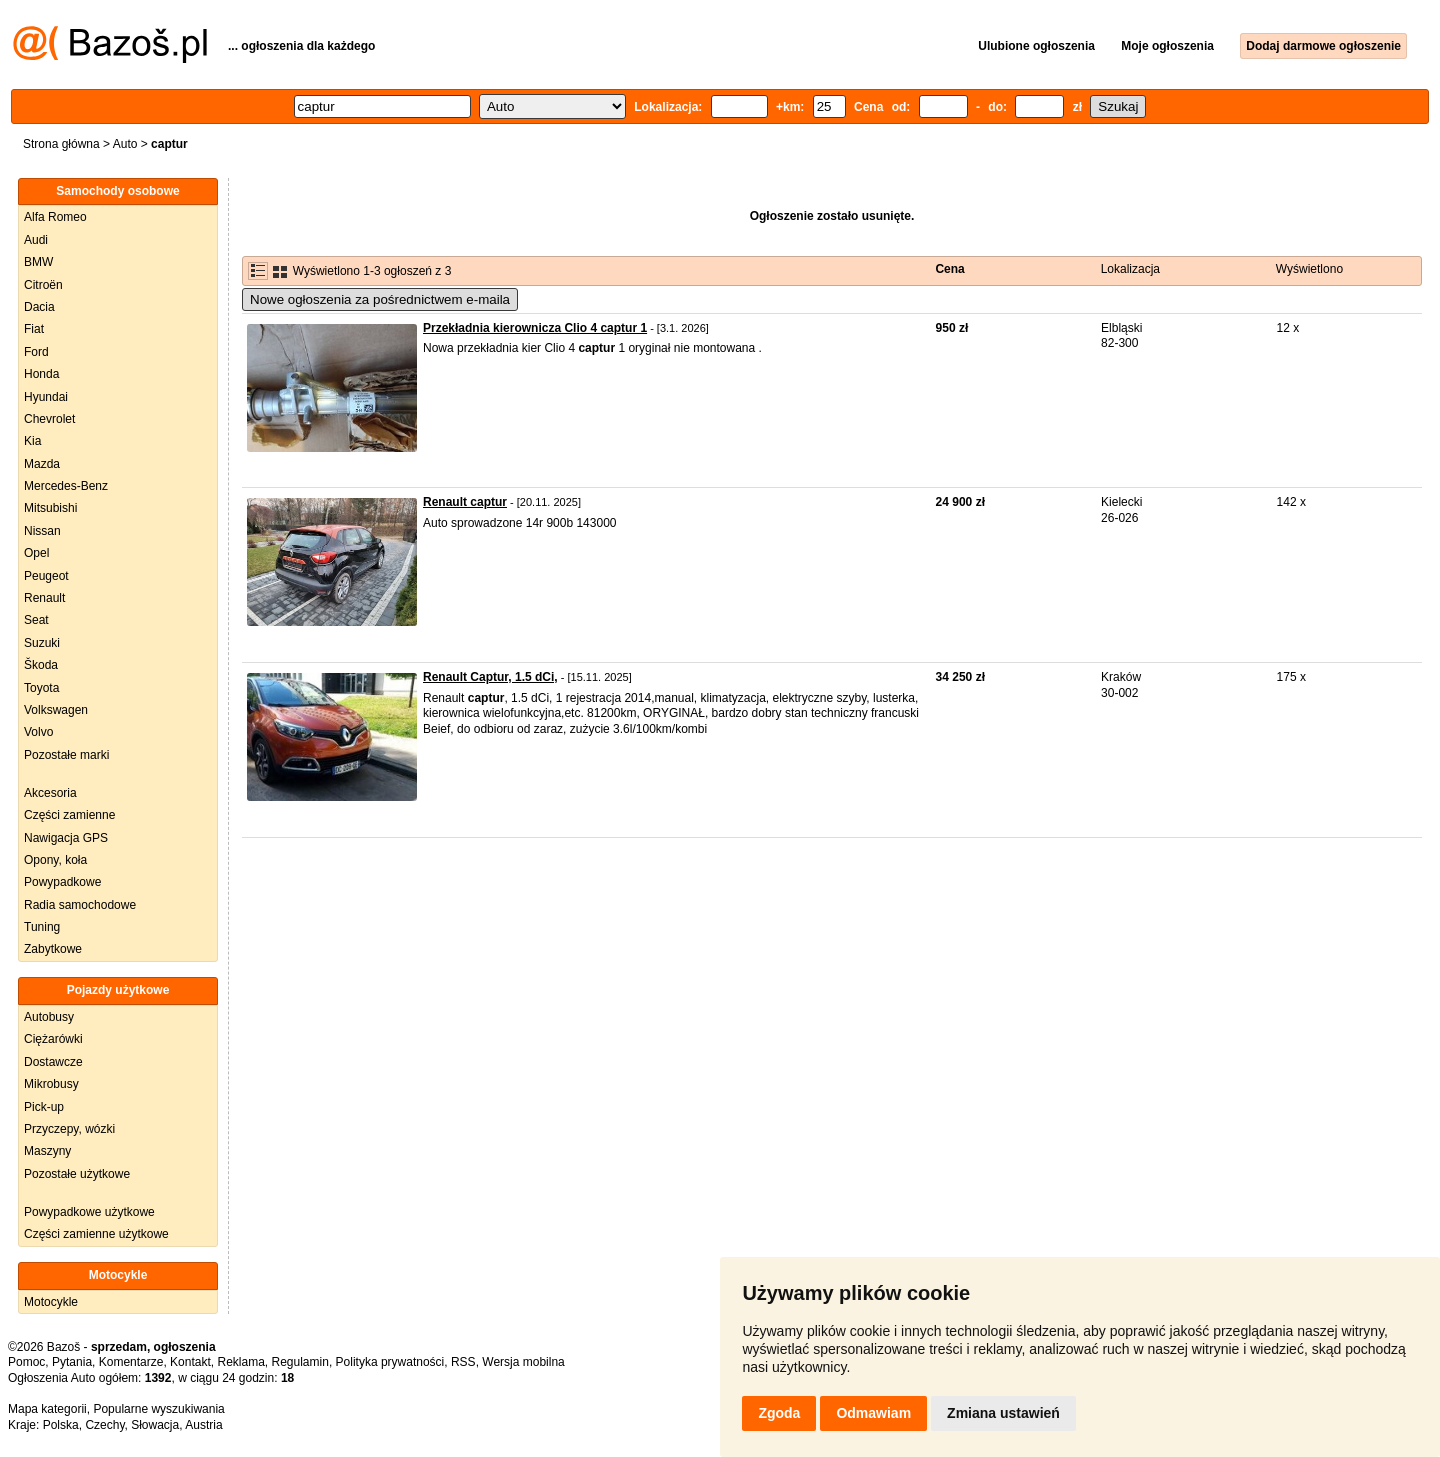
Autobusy (49, 1017)
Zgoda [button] (779, 1413)
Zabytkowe (53, 949)
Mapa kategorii (47, 1409)
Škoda (41, 665)
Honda (41, 374)
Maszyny (47, 1151)
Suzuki (42, 643)
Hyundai (46, 397)
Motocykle (51, 1302)
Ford (36, 352)
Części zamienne (69, 815)
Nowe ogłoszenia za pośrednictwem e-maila (380, 299)
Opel (36, 553)
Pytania (72, 1362)
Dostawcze (53, 1062)
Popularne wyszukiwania (158, 1409)
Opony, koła (55, 860)
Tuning (42, 927)
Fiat (34, 329)
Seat (36, 620)
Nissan (42, 531)
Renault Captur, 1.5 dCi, (490, 677)
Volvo (38, 732)
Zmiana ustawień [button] (1003, 1413)
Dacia (39, 307)
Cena (949, 269)
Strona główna (61, 144)
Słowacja (155, 1425)
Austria (203, 1425)
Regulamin (300, 1362)
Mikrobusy (51, 1084)
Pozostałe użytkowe (77, 1174)
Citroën (43, 285)
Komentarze (131, 1362)
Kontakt (190, 1362)
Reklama (240, 1362)
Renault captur (465, 502)
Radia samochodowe (80, 905)
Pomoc (26, 1362)
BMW (38, 262)
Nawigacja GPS (66, 838)
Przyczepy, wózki (69, 1129)
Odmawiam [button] (873, 1413)
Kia (32, 441)
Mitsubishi (50, 508)
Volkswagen (56, 710)
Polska (61, 1425)
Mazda (42, 464)
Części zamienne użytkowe (96, 1234)
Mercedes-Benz (66, 486)
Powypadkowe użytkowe (89, 1212)
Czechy (104, 1425)
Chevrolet (49, 419)
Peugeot (46, 576)
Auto (125, 144)
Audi (36, 240)
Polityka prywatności (390, 1362)
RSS (463, 1362)
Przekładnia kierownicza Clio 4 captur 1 (535, 328)
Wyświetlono (1309, 269)
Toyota (41, 688)
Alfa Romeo (55, 217)
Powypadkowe (62, 882)
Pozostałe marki (66, 755)
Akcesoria (50, 793)
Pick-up (44, 1107)
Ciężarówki (53, 1039)
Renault (44, 598)
